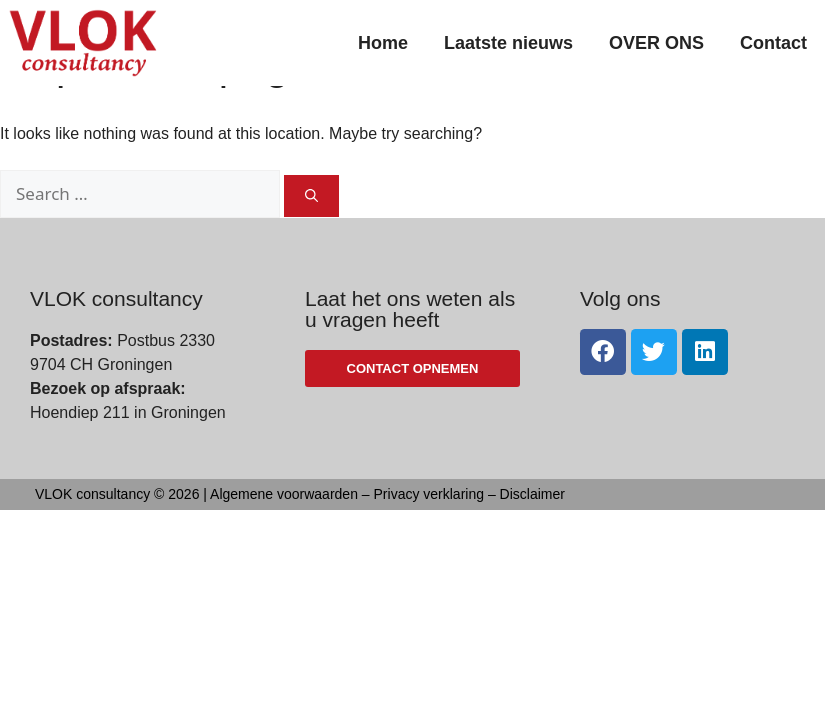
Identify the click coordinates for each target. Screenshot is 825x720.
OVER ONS (656, 43)
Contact (773, 43)
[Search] (311, 242)
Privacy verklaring (429, 540)
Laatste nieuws (508, 43)
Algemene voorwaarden (284, 540)
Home (383, 43)
